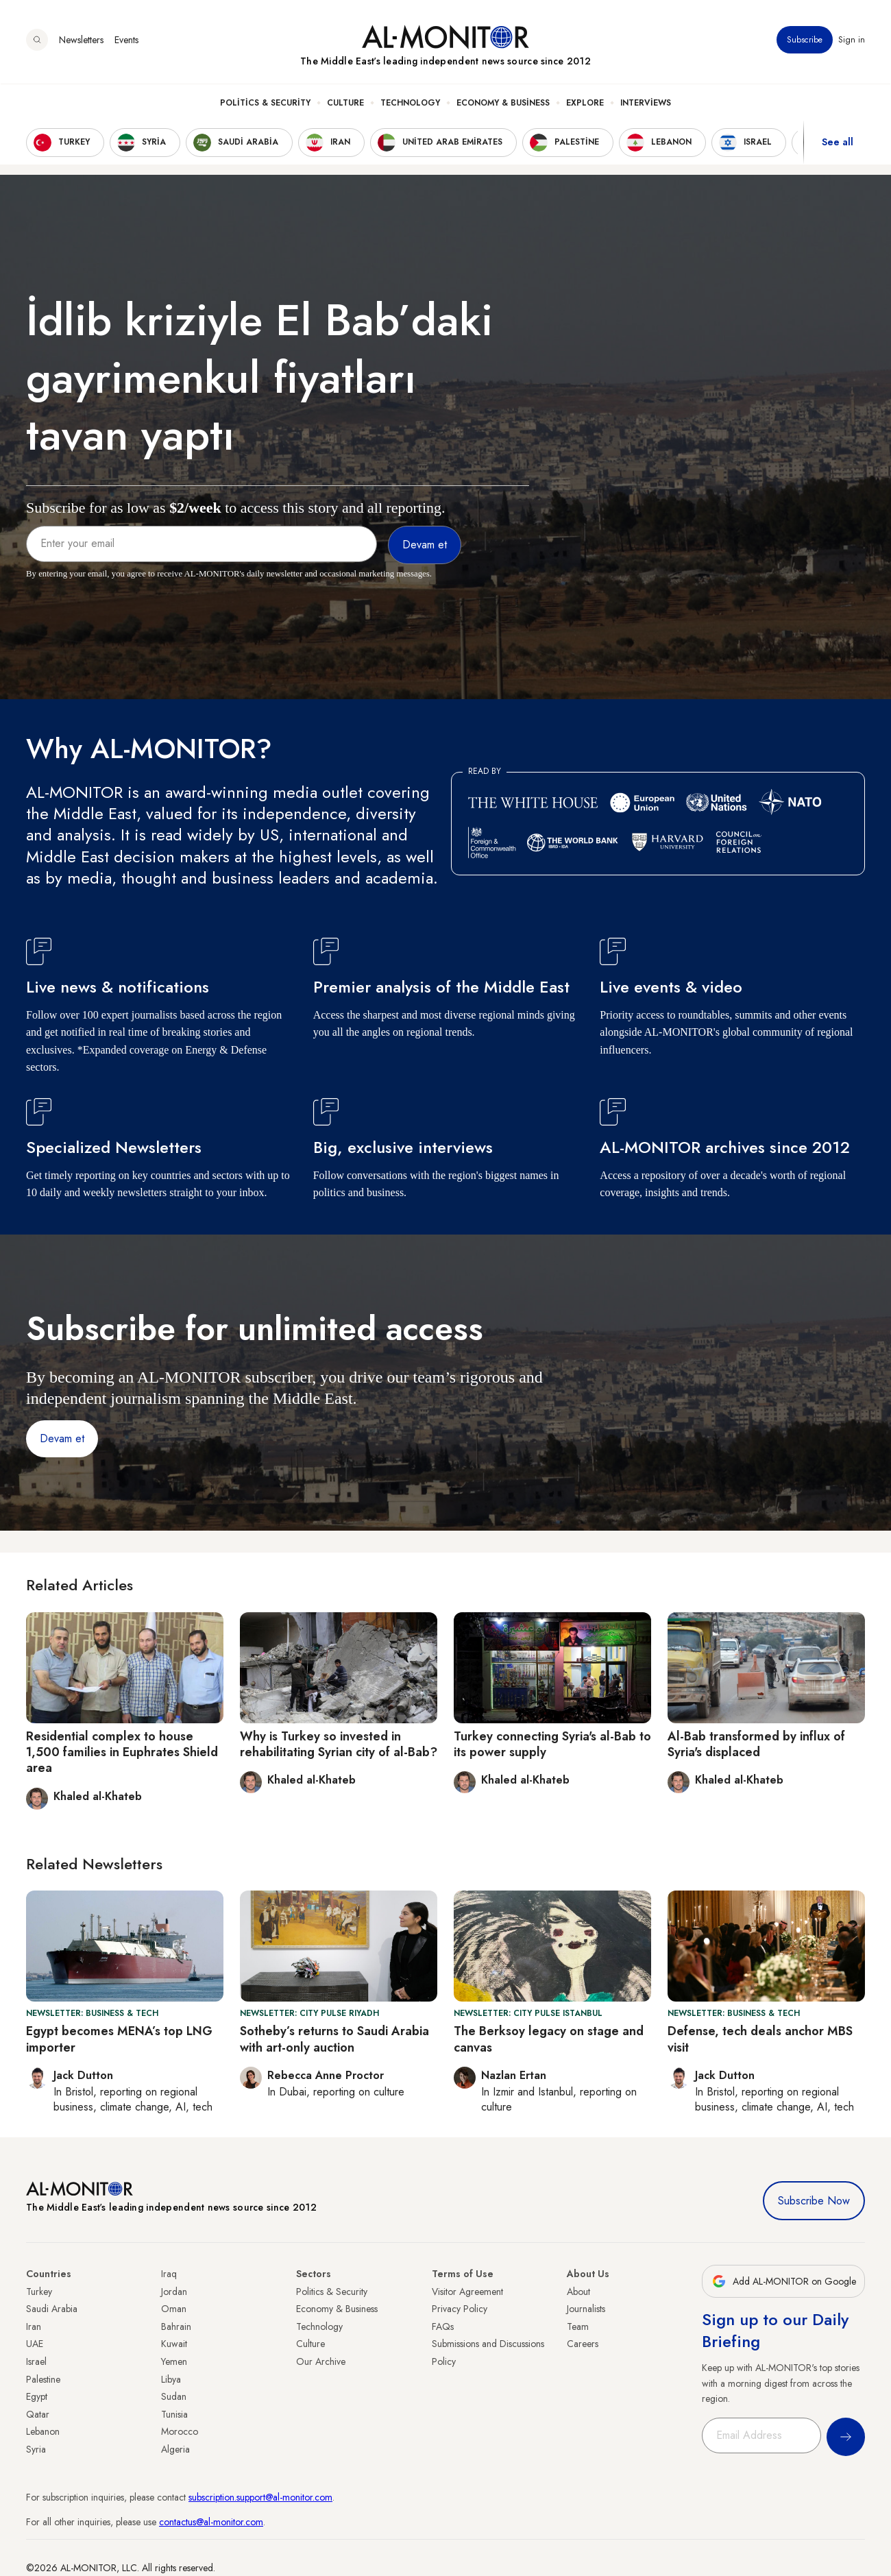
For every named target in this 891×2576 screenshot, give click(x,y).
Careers (582, 2343)
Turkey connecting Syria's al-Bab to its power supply (552, 1744)
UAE (34, 2343)
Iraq (169, 2274)
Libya (171, 2379)
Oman (173, 2309)
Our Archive (320, 2361)
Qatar (37, 2414)
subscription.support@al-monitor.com (260, 2497)
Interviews (645, 103)
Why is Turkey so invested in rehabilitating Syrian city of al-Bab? (338, 1744)
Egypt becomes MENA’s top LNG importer (119, 2039)
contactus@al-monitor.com (211, 2522)
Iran (33, 2326)
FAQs (443, 2326)
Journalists (586, 2309)
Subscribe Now (814, 2201)
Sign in (851, 40)
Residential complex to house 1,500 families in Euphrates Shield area (122, 1752)
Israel (36, 2361)
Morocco (179, 2431)
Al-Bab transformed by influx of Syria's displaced (756, 1744)
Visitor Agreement (467, 2291)
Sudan (173, 2396)
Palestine (43, 2379)
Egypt (36, 2396)
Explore (585, 103)
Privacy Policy (459, 2309)
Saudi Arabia (51, 2309)
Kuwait (174, 2343)
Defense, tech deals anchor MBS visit (760, 2039)
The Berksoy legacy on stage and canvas (549, 2039)
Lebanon (43, 2431)
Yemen (174, 2361)
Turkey (39, 2291)
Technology (410, 103)
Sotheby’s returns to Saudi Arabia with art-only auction (334, 2039)
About (578, 2291)
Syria (36, 2449)
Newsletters (81, 40)
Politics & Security (265, 103)
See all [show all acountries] (837, 143)
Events (126, 40)
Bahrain (176, 2326)
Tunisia (174, 2414)
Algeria (175, 2449)
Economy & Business (503, 103)
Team (578, 2326)
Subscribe (804, 40)
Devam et (62, 1438)
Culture (345, 103)
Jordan (174, 2291)
